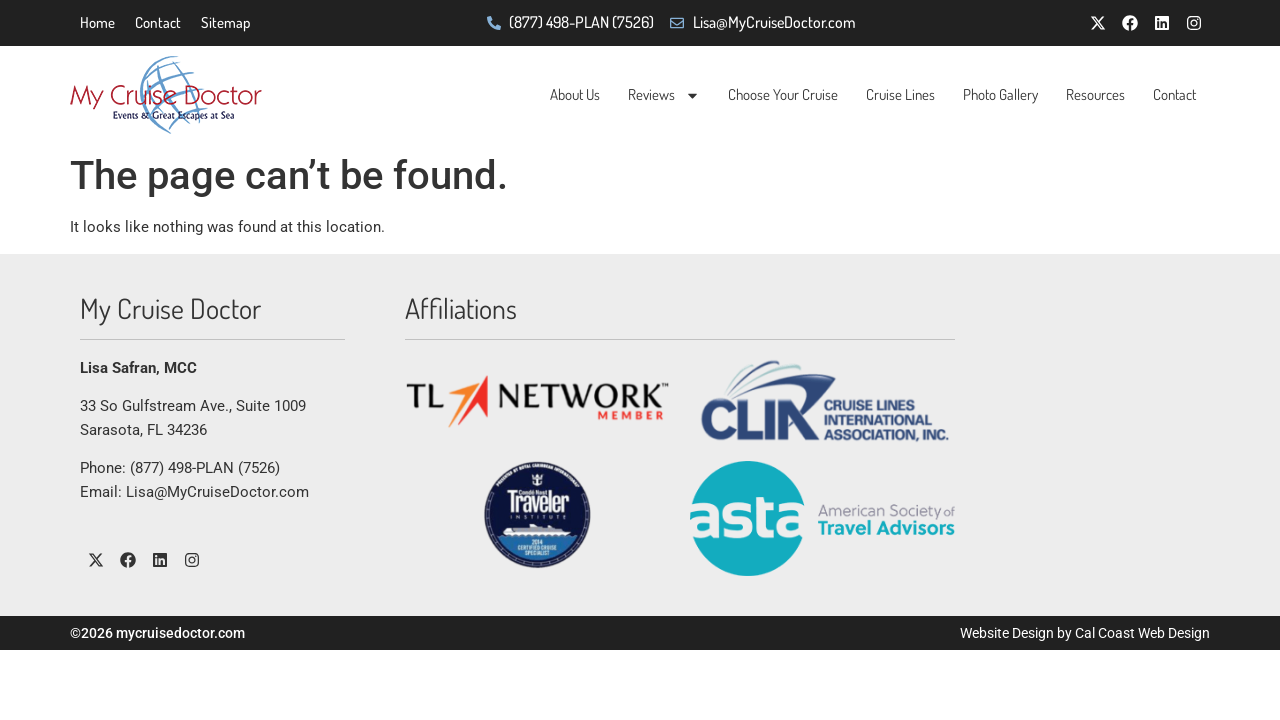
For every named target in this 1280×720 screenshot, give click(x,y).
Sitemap (225, 22)
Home (97, 22)
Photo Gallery (1000, 94)
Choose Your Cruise (783, 94)
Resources (1095, 94)
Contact (158, 22)
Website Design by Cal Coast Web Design (1085, 633)
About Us (575, 94)
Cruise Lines (900, 94)
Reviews (664, 95)
